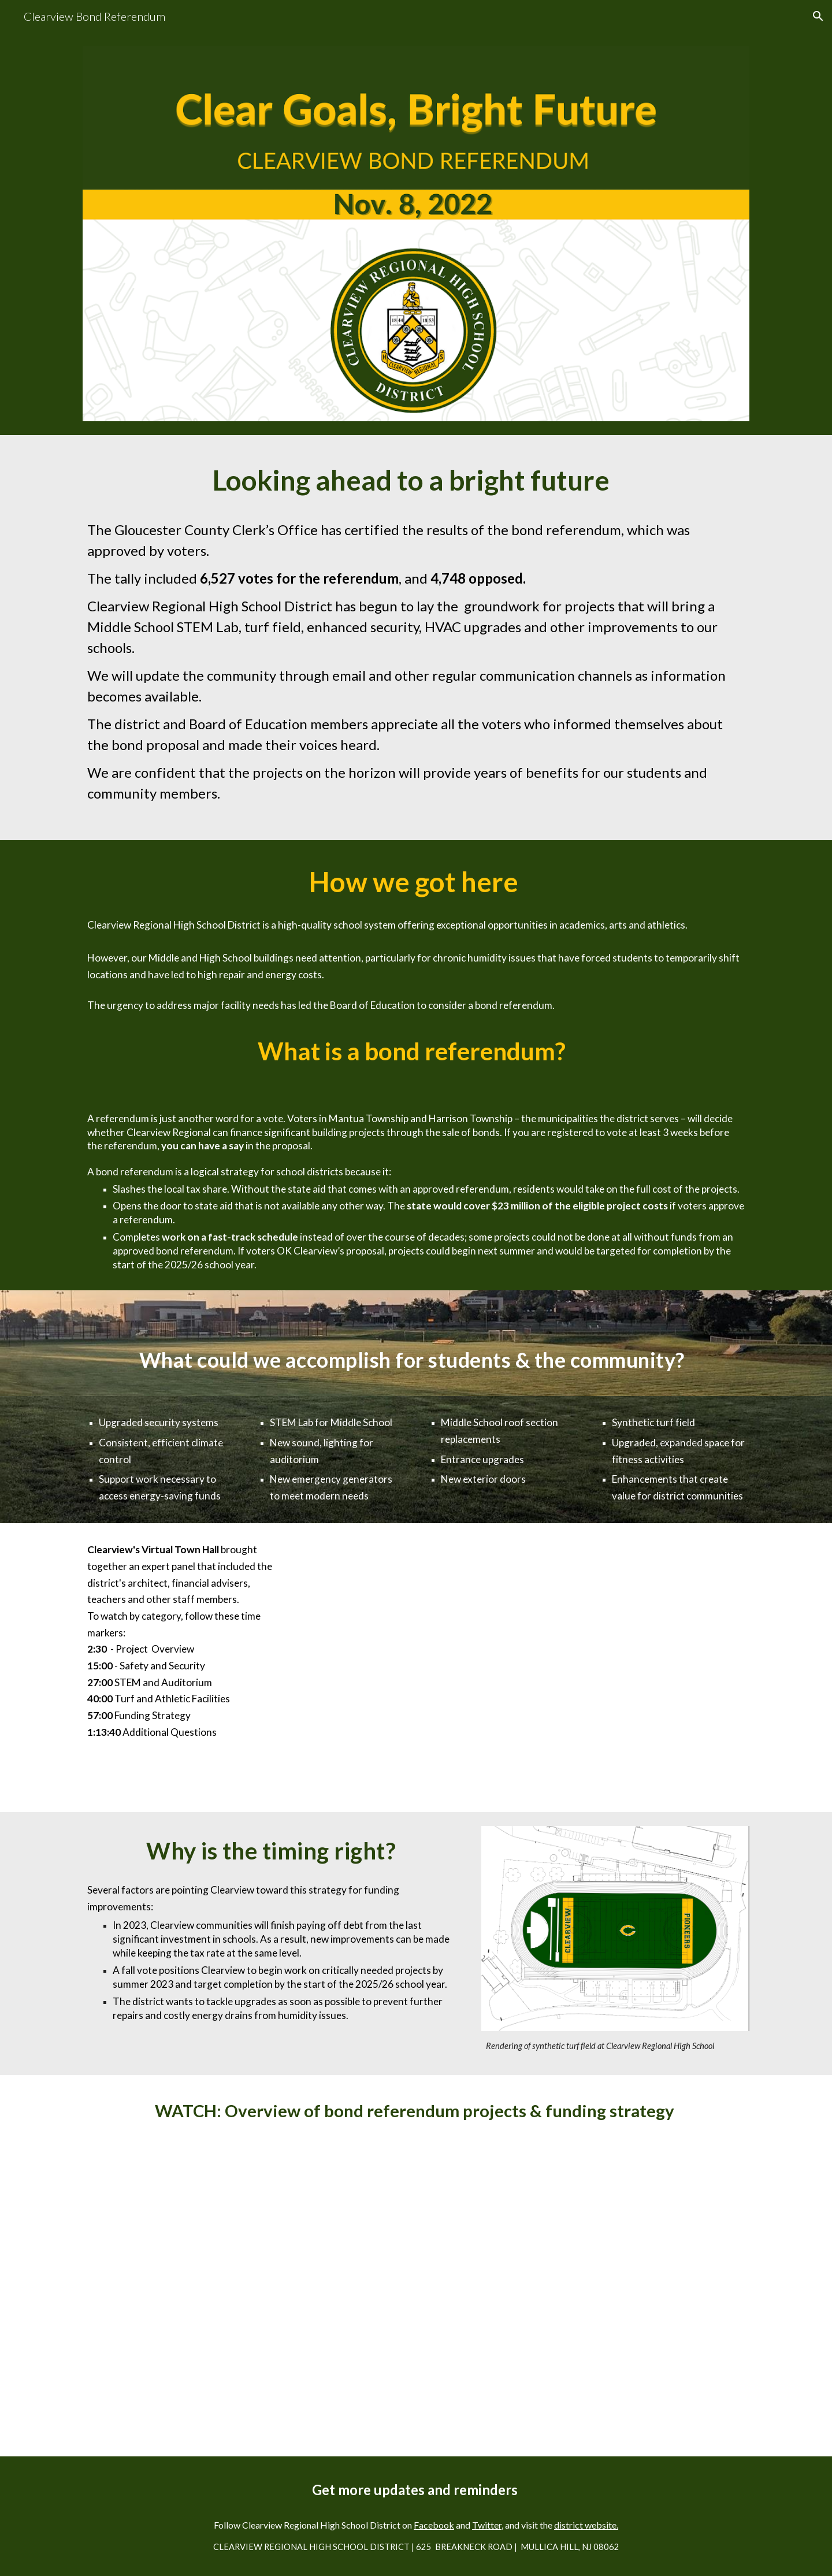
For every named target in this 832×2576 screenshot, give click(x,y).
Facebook (434, 2524)
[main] (416, 480)
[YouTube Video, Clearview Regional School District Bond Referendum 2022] (416, 2288)
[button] (818, 16)
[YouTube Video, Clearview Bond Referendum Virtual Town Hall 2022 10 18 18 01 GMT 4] (529, 1667)
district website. (586, 2524)
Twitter (487, 2524)
